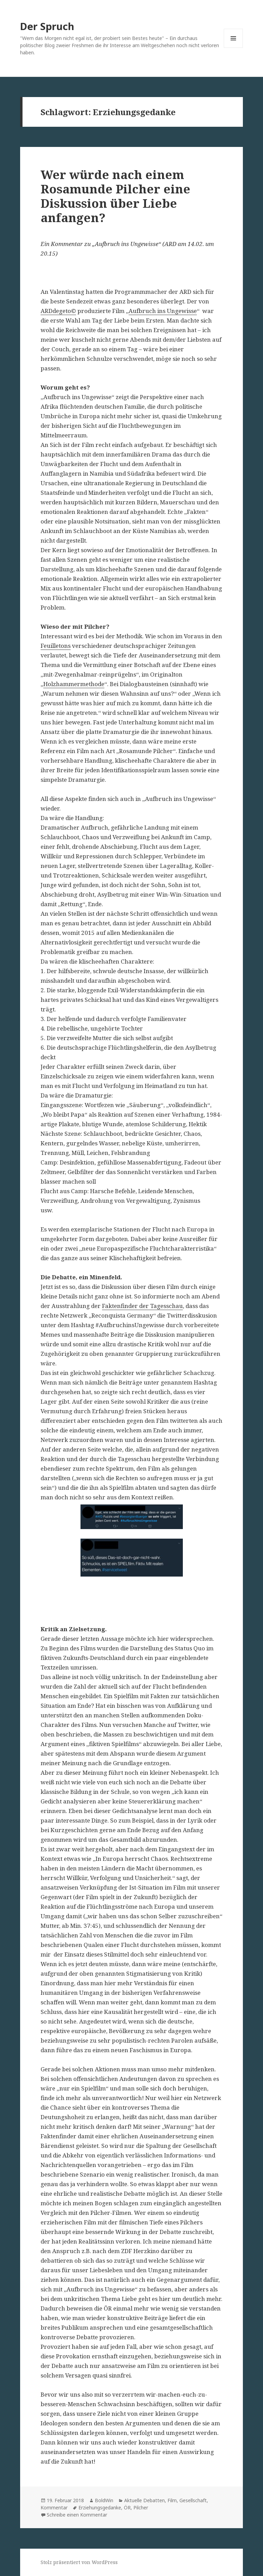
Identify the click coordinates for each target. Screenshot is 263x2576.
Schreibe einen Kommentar (77, 2514)
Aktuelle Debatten (144, 2500)
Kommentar (54, 2507)
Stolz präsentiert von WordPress (79, 2562)
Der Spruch (47, 26)
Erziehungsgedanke (99, 2507)
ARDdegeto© (58, 311)
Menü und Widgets (233, 47)
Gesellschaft (193, 2500)
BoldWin (104, 2500)
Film (172, 2500)
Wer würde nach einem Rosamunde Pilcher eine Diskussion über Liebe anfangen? (115, 196)
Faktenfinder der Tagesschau (142, 1306)
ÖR (127, 2507)
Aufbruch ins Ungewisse (163, 311)
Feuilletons (56, 646)
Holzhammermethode (73, 684)
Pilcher (140, 2507)
